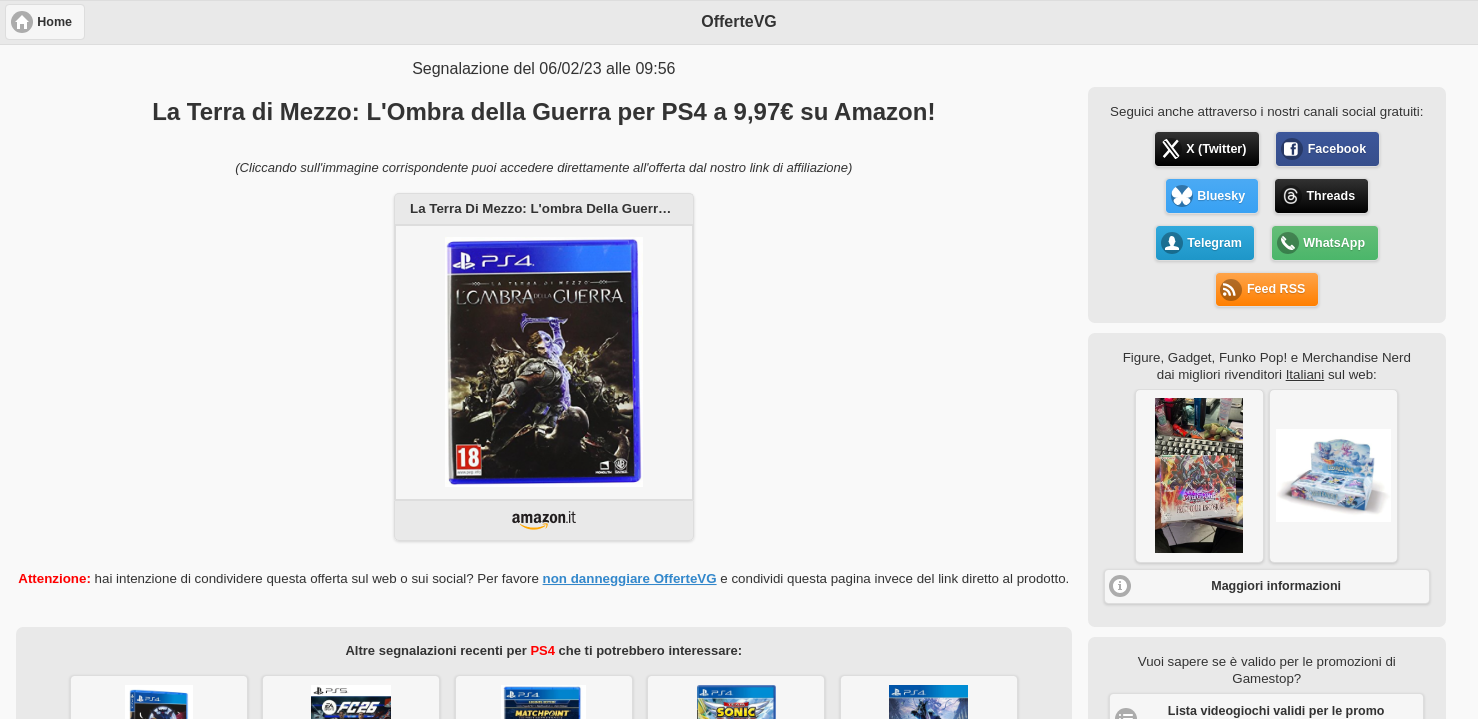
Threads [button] (1330, 196)
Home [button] (54, 22)
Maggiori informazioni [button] (1276, 586)
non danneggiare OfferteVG (630, 578)
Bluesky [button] (1221, 196)
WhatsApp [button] (1334, 243)
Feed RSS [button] (1276, 289)
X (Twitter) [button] (1216, 149)
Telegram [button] (1214, 243)
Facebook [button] (1337, 149)
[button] (1199, 476)
